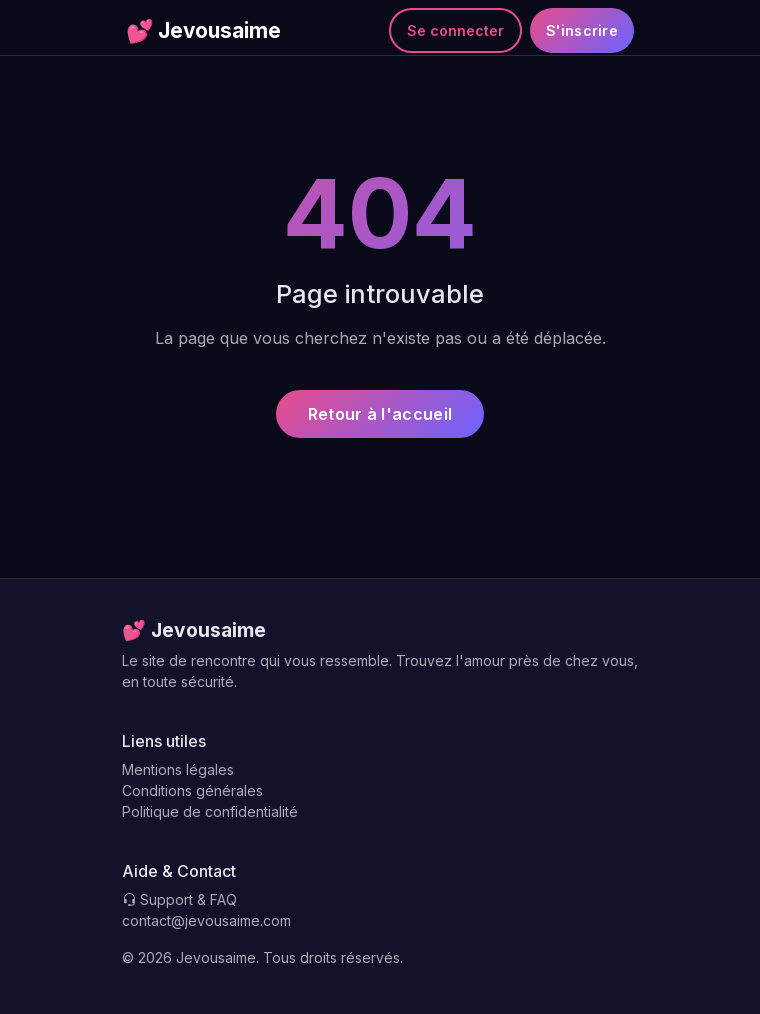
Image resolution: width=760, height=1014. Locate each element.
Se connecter (455, 30)
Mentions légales (178, 769)
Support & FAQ (179, 899)
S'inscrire (582, 30)
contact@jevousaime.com (206, 920)
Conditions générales (192, 790)
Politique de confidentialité (210, 811)
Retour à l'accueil (380, 414)
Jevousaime (203, 31)
